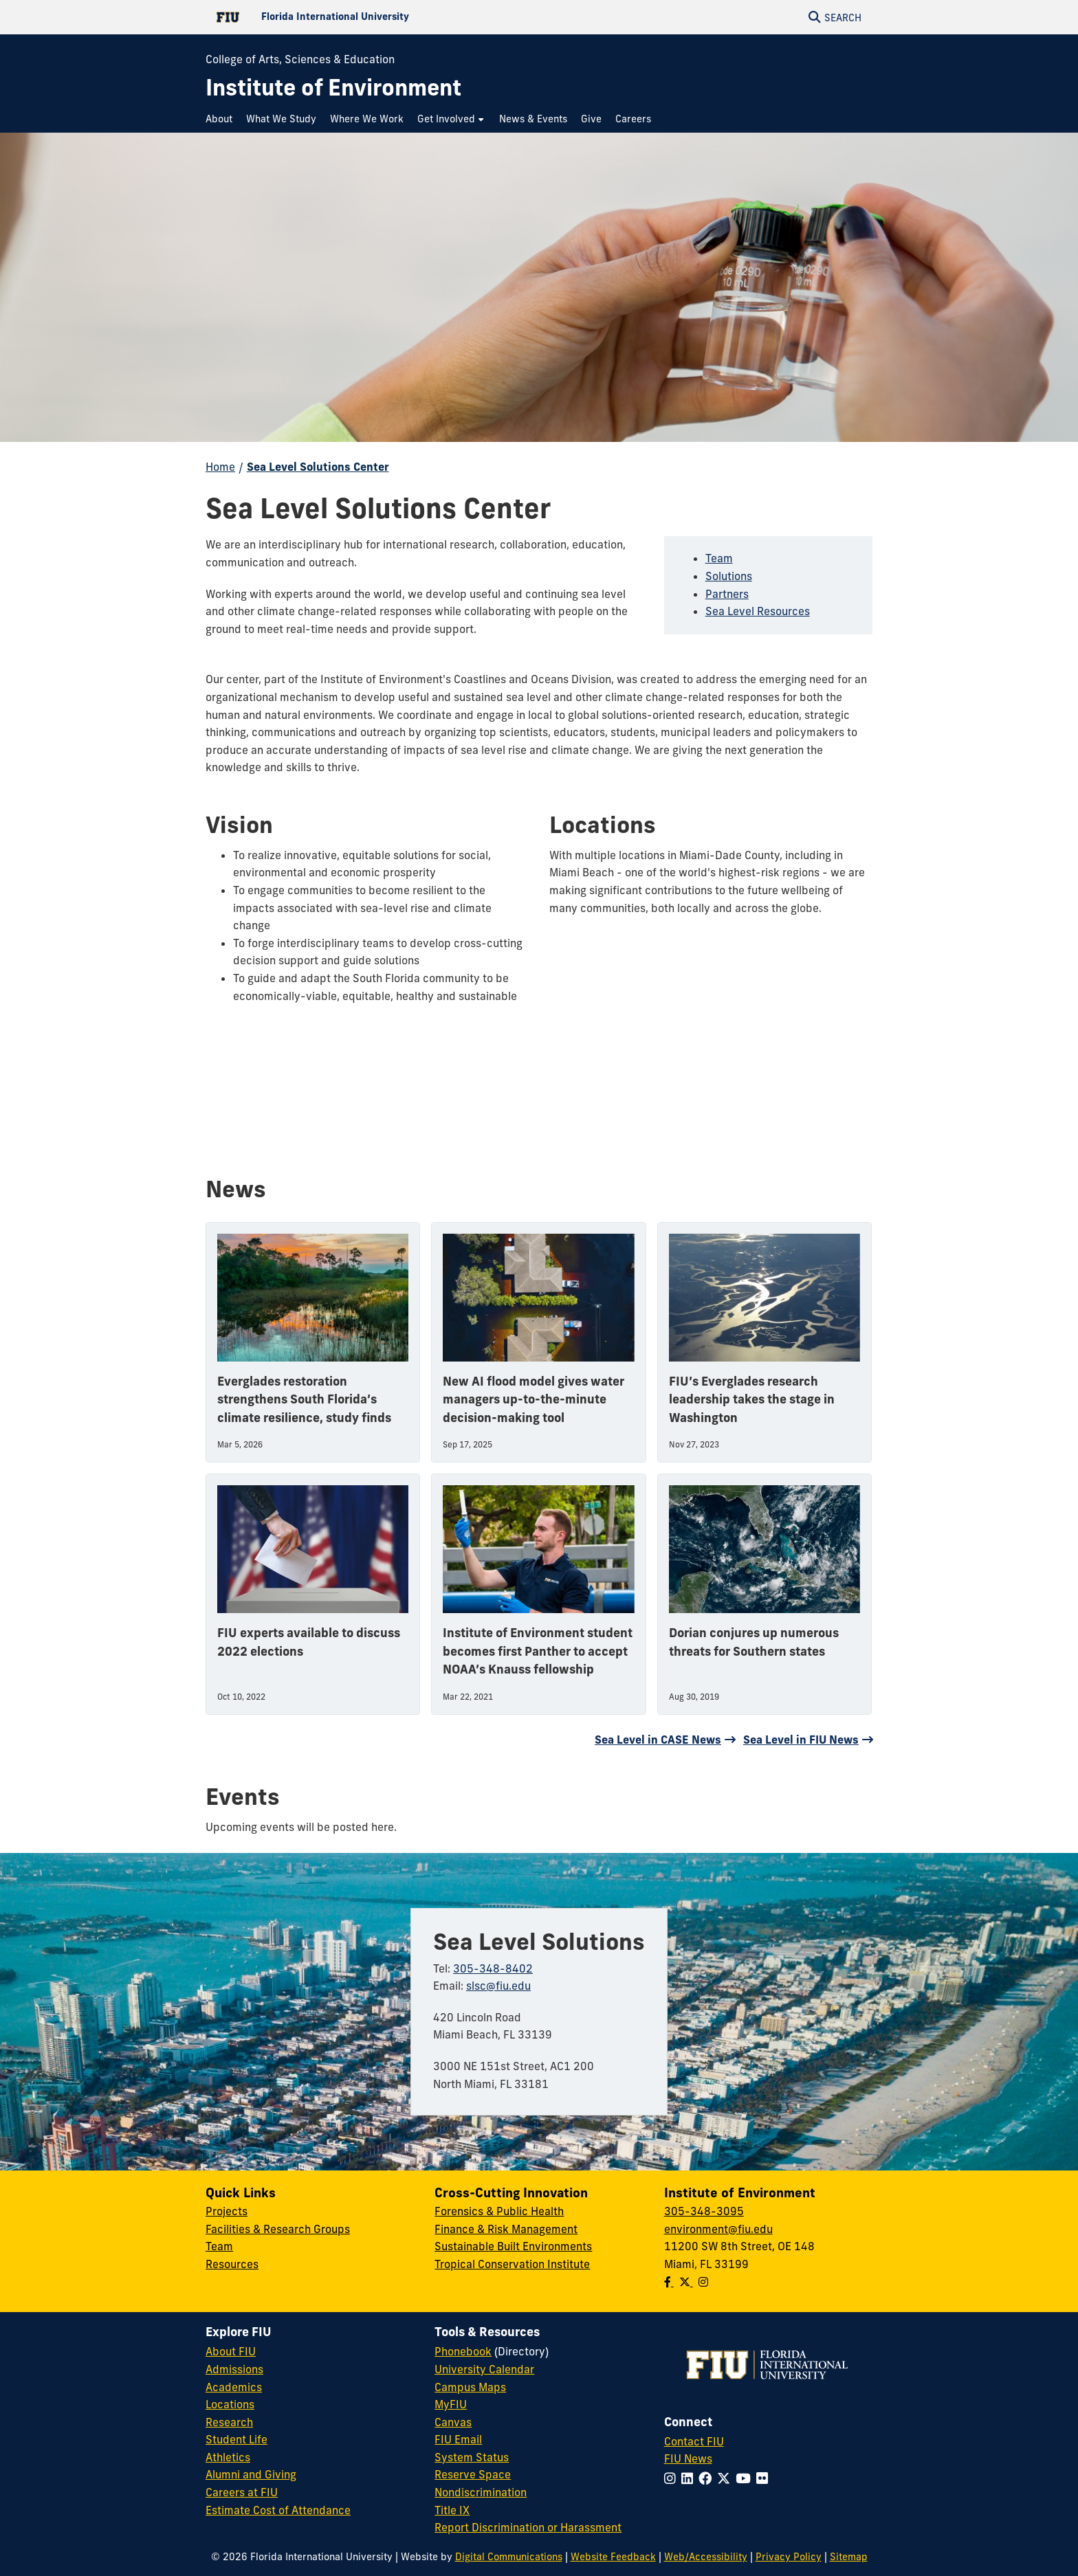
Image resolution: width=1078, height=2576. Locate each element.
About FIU (231, 2351)
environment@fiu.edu (718, 2229)
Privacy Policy (789, 2557)
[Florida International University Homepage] (372, 17)
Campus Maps (470, 2387)
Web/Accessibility (705, 2557)
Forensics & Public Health (499, 2211)
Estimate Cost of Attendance (278, 2510)
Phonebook (463, 2351)
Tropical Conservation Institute (512, 2264)
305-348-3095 (704, 2211)
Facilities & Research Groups (278, 2229)
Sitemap (849, 2557)
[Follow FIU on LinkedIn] (689, 2478)
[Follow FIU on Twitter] (726, 2478)
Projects (227, 2211)
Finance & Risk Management (506, 2229)
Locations (230, 2404)
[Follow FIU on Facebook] (707, 2478)
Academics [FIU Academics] (234, 2387)
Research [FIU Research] (229, 2422)
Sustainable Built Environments (513, 2246)
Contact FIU (694, 2441)
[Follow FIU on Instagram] (672, 2478)
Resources (232, 2264)
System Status (471, 2457)
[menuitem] (222, 119)
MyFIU (450, 2404)
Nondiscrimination (480, 2492)
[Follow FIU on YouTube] (746, 2478)
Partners (727, 594)
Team (719, 558)
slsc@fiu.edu (498, 1985)
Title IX (452, 2510)
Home (220, 467)
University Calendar (484, 2369)
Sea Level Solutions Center (318, 467)
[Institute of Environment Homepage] (333, 87)
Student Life (236, 2439)
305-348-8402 (493, 1968)
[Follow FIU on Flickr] (764, 2478)
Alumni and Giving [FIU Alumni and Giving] (251, 2474)
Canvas (453, 2422)
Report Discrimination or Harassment (528, 2527)
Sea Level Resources (757, 611)
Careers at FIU (242, 2492)
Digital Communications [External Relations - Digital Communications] (508, 2557)
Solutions (728, 576)
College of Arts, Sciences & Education (300, 59)
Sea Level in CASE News (658, 1739)
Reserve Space (472, 2474)
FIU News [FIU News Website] (688, 2458)
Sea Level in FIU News (801, 1739)
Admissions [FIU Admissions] (234, 2369)
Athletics (228, 2457)
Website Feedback (613, 2557)
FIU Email (458, 2439)
